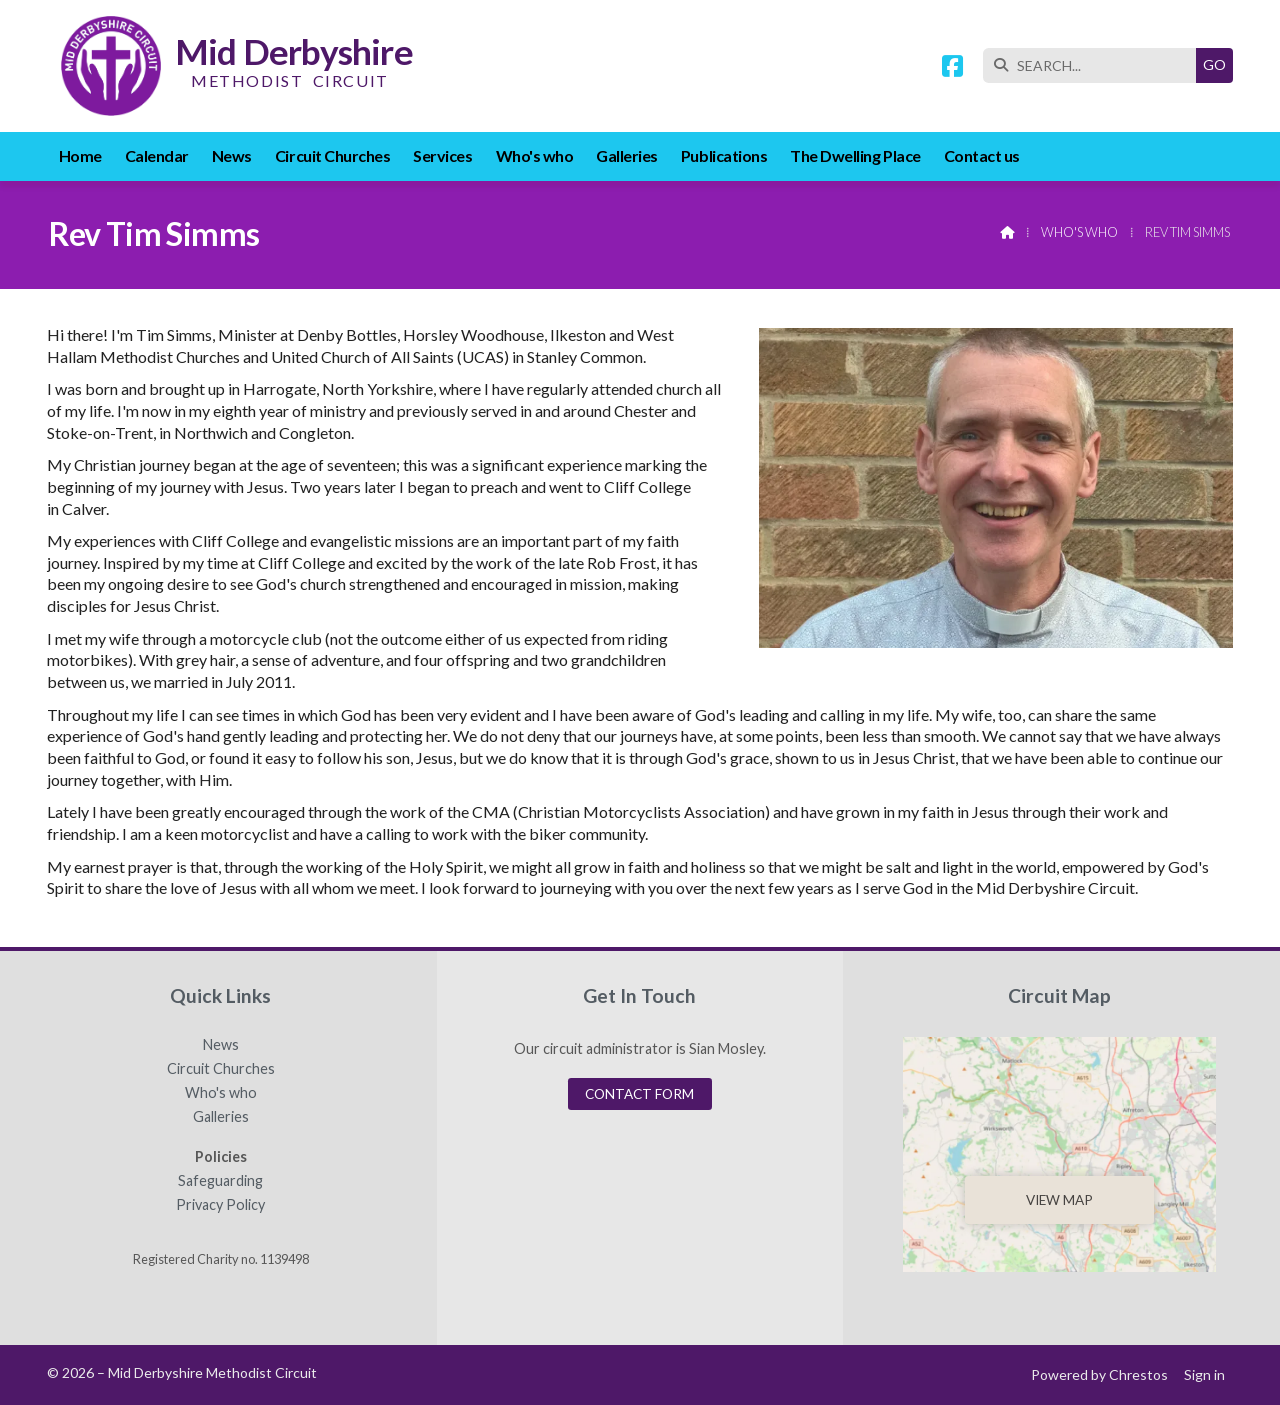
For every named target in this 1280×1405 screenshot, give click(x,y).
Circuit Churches (221, 1069)
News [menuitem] (232, 155)
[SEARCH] (1094, 65)
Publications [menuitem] (724, 155)
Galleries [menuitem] (627, 155)
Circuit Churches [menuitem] (332, 155)
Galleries (221, 1117)
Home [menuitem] (80, 155)
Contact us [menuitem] (982, 155)
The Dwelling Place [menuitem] (855, 155)
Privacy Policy (220, 1205)
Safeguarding (220, 1181)
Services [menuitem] (442, 155)
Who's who (1079, 232)
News (221, 1045)
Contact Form (639, 1094)
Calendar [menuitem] (157, 155)
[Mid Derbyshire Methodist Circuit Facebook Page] (952, 68)
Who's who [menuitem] (535, 155)
